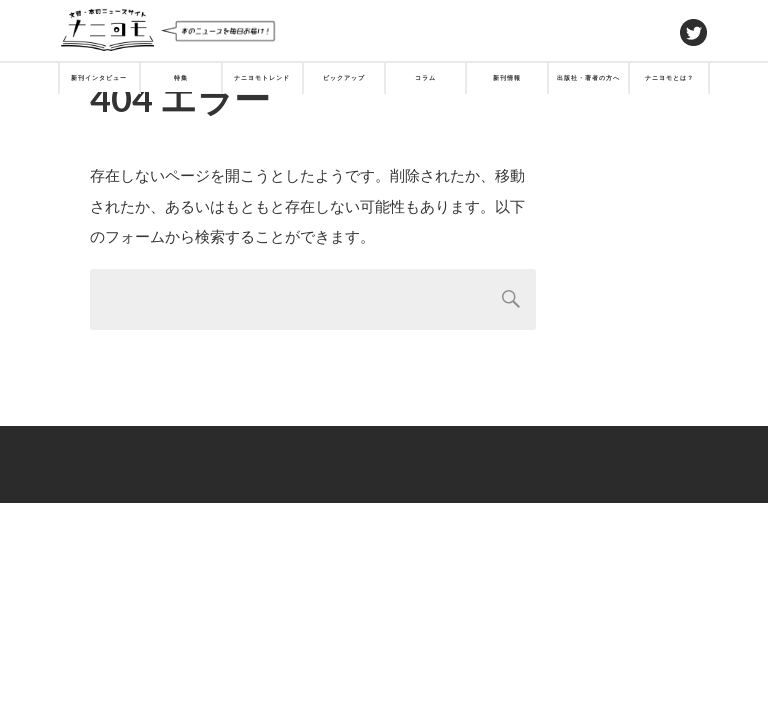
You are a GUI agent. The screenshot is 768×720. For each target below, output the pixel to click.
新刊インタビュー (99, 77)
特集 (181, 77)
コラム (425, 77)
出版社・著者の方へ (588, 77)
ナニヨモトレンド (262, 77)
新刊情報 (507, 77)
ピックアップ (344, 77)
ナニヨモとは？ (669, 77)
